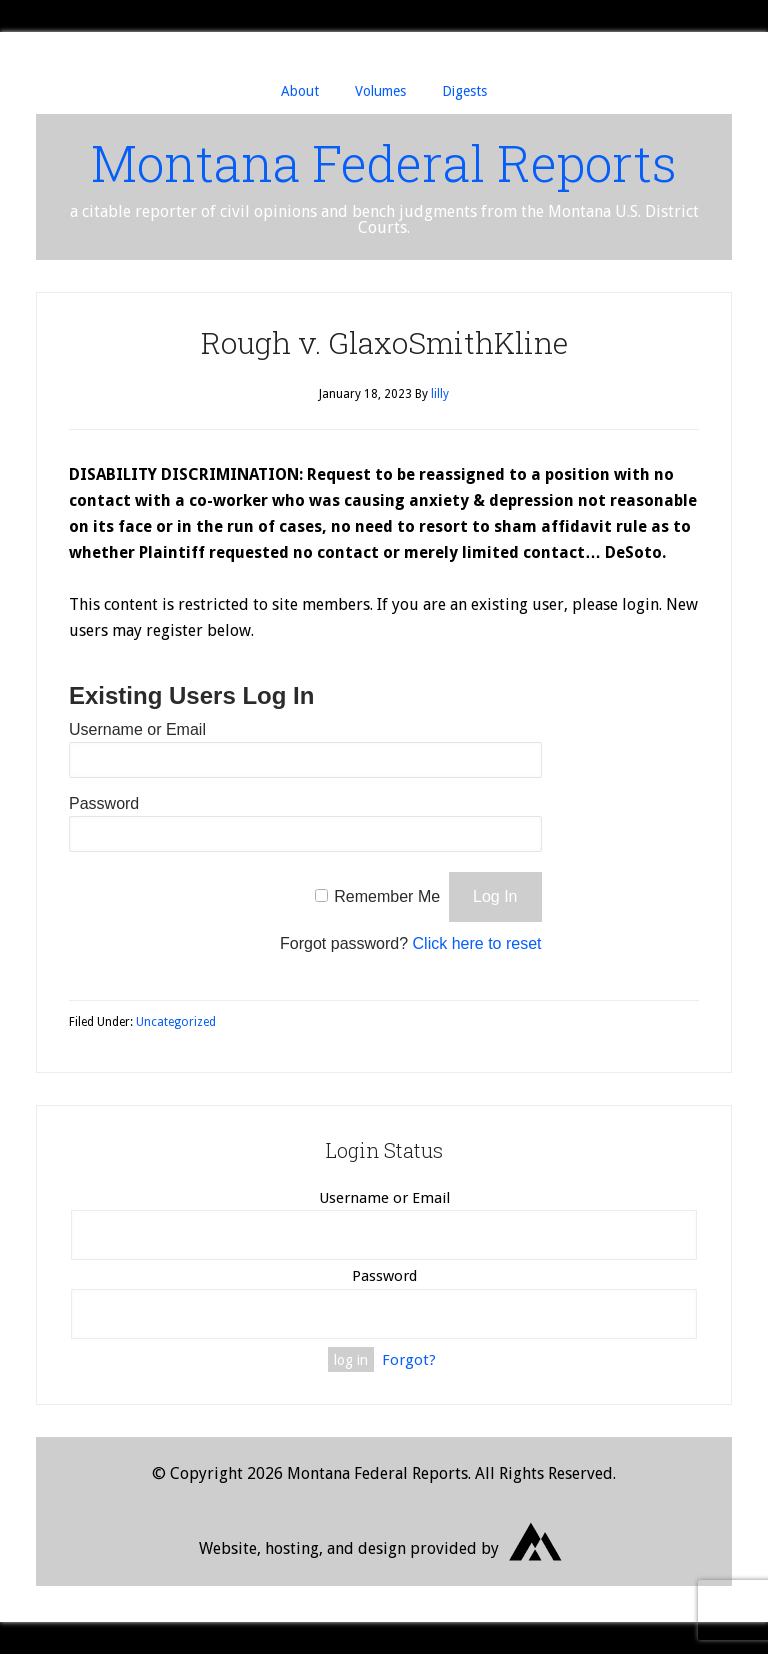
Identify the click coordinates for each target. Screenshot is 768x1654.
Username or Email (137, 729)
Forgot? (409, 1360)
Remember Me (387, 896)
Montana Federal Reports (384, 163)
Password (104, 803)
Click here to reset (477, 943)
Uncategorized (176, 1022)
